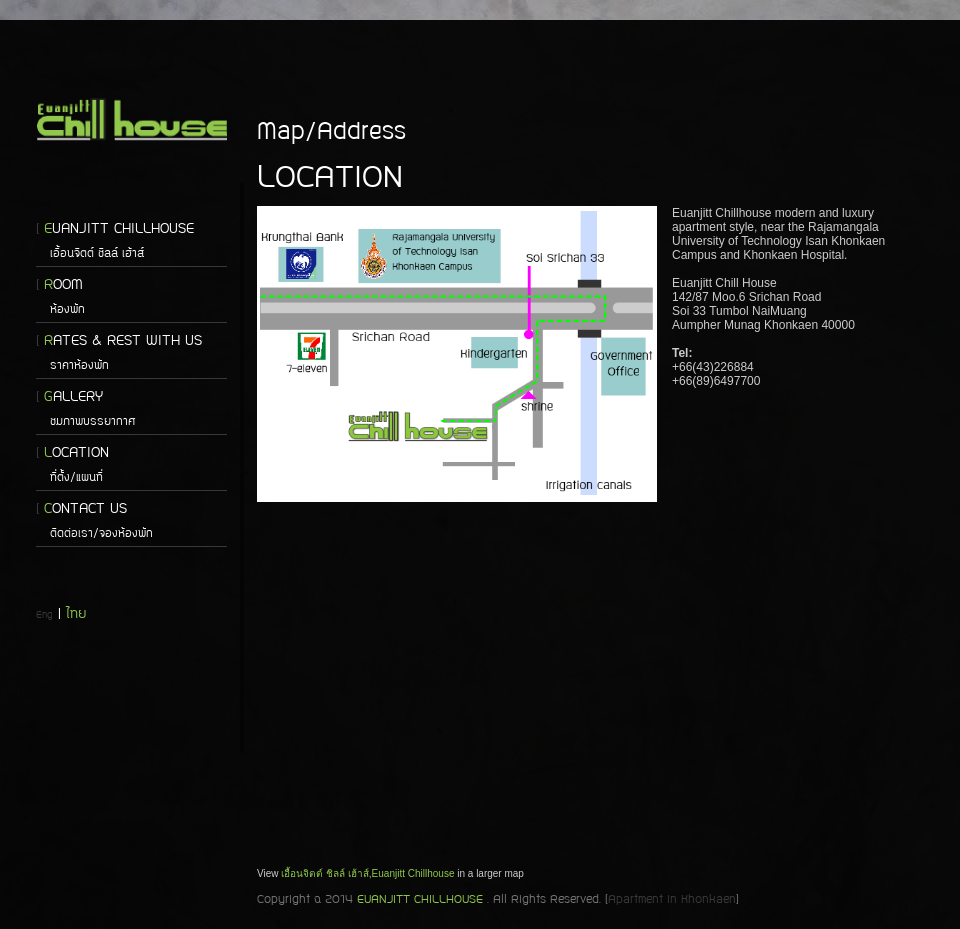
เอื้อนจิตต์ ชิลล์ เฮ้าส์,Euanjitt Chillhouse (367, 873)
